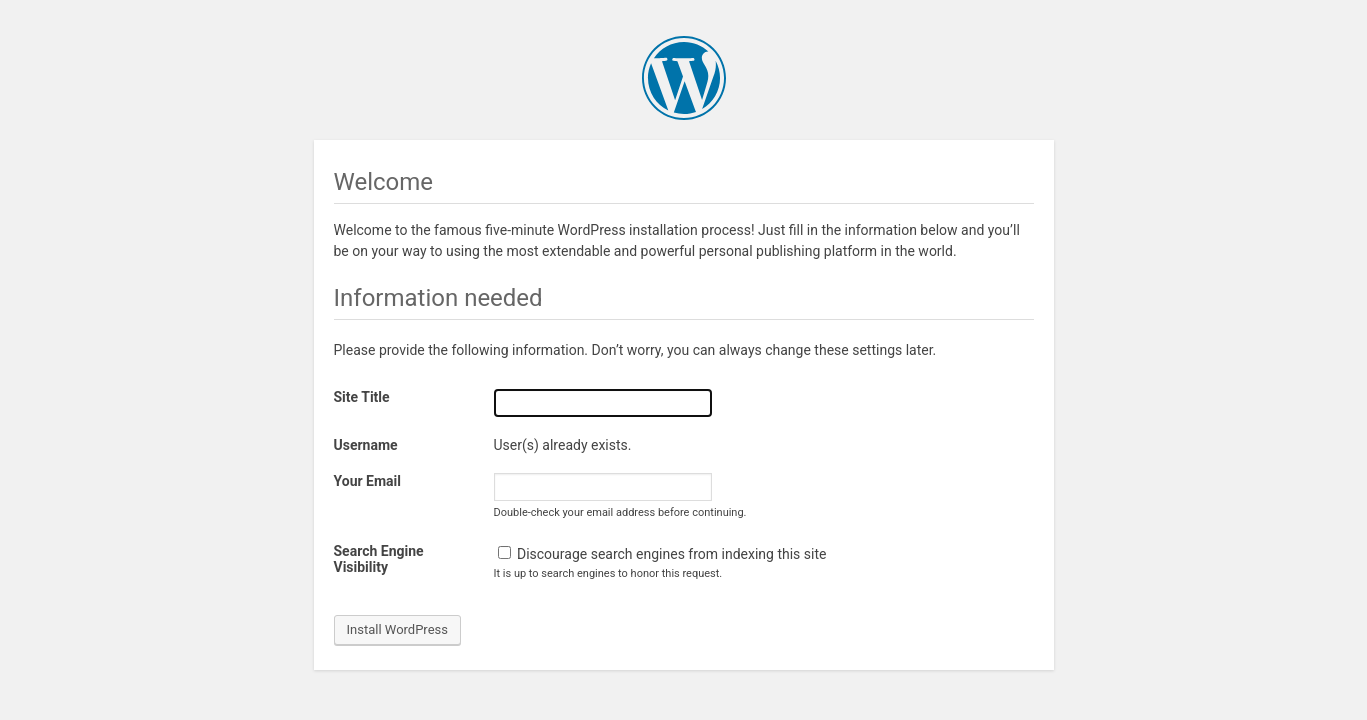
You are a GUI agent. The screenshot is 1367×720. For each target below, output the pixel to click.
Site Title (362, 397)
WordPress (684, 78)
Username (366, 445)
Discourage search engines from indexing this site (662, 554)
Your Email (367, 481)
